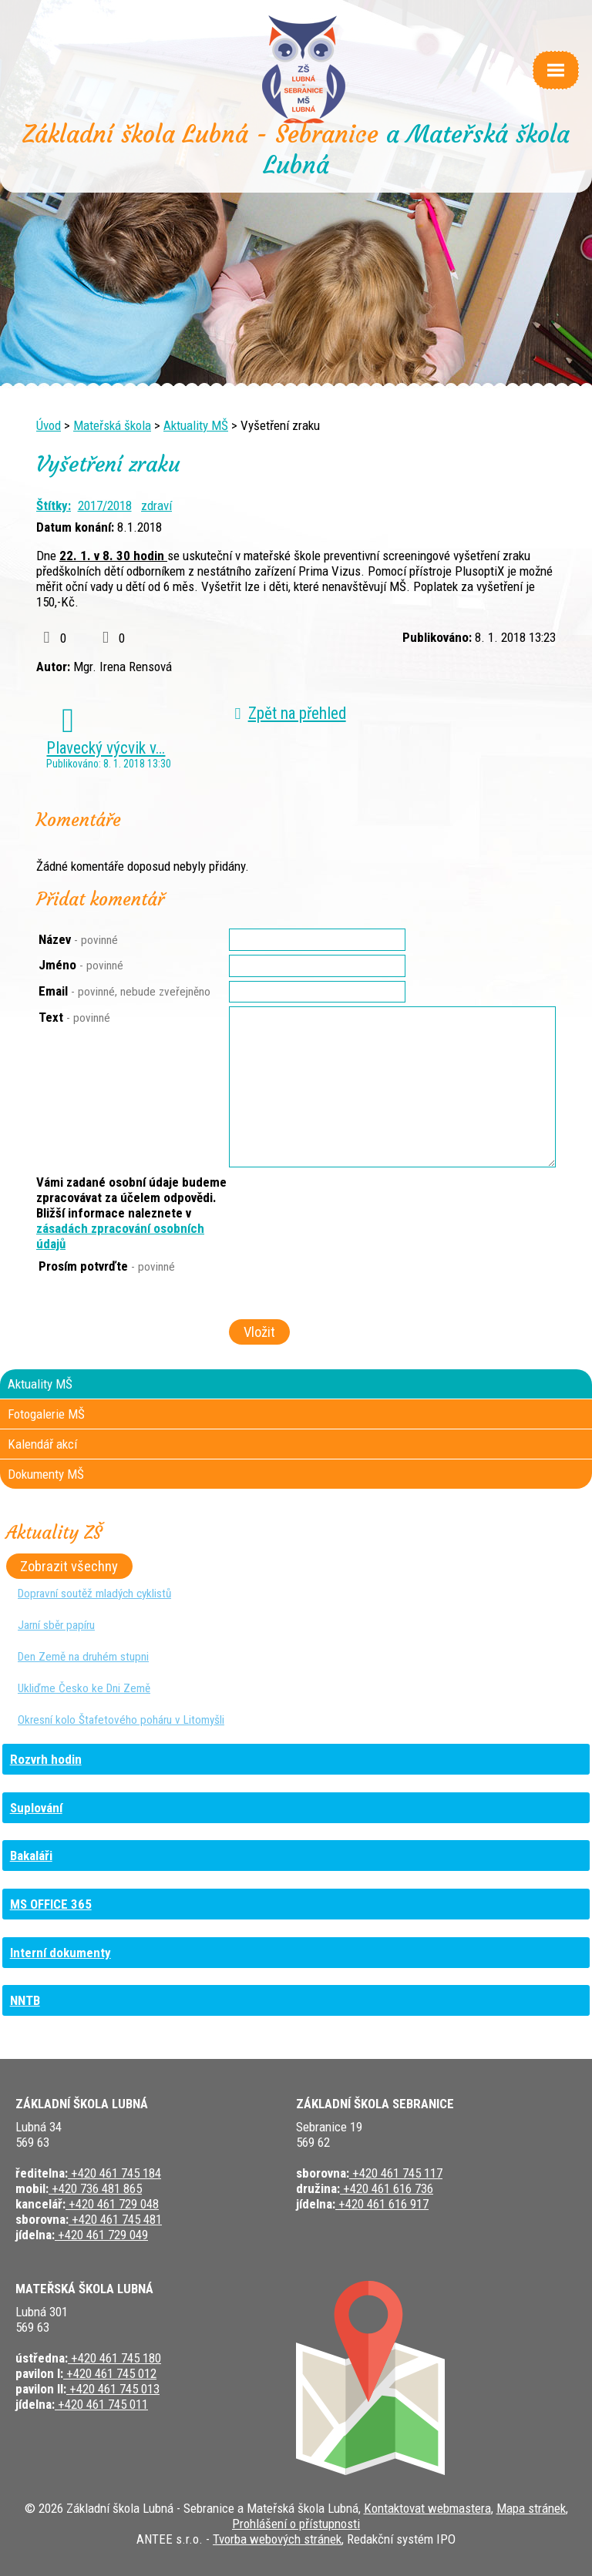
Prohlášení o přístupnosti (296, 2523)
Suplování (36, 1807)
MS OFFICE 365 (51, 1904)
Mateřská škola (112, 425)
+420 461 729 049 (101, 2234)
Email (124, 991)
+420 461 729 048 (112, 2204)
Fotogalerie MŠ (46, 1414)
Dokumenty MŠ (46, 1474)
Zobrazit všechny (69, 1566)
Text (74, 1017)
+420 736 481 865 (95, 2188)
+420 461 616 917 (382, 2204)
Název (78, 939)
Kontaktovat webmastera (427, 2508)
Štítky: (53, 505)
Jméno (81, 964)
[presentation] (345, 1288)
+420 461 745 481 (115, 2219)
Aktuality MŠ (195, 425)
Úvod (48, 425)
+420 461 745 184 (114, 2173)
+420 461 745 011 (101, 2404)
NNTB (25, 2000)
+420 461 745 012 (109, 2373)
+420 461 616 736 (386, 2188)
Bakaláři (31, 1855)
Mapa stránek (531, 2508)
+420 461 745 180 (114, 2358)
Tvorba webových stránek (277, 2539)
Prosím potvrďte (107, 1266)
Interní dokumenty (60, 1952)
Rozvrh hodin (46, 1759)
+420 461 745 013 (113, 2388)
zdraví (156, 505)
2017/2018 (105, 505)
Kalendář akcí (42, 1444)
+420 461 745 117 (395, 2173)
